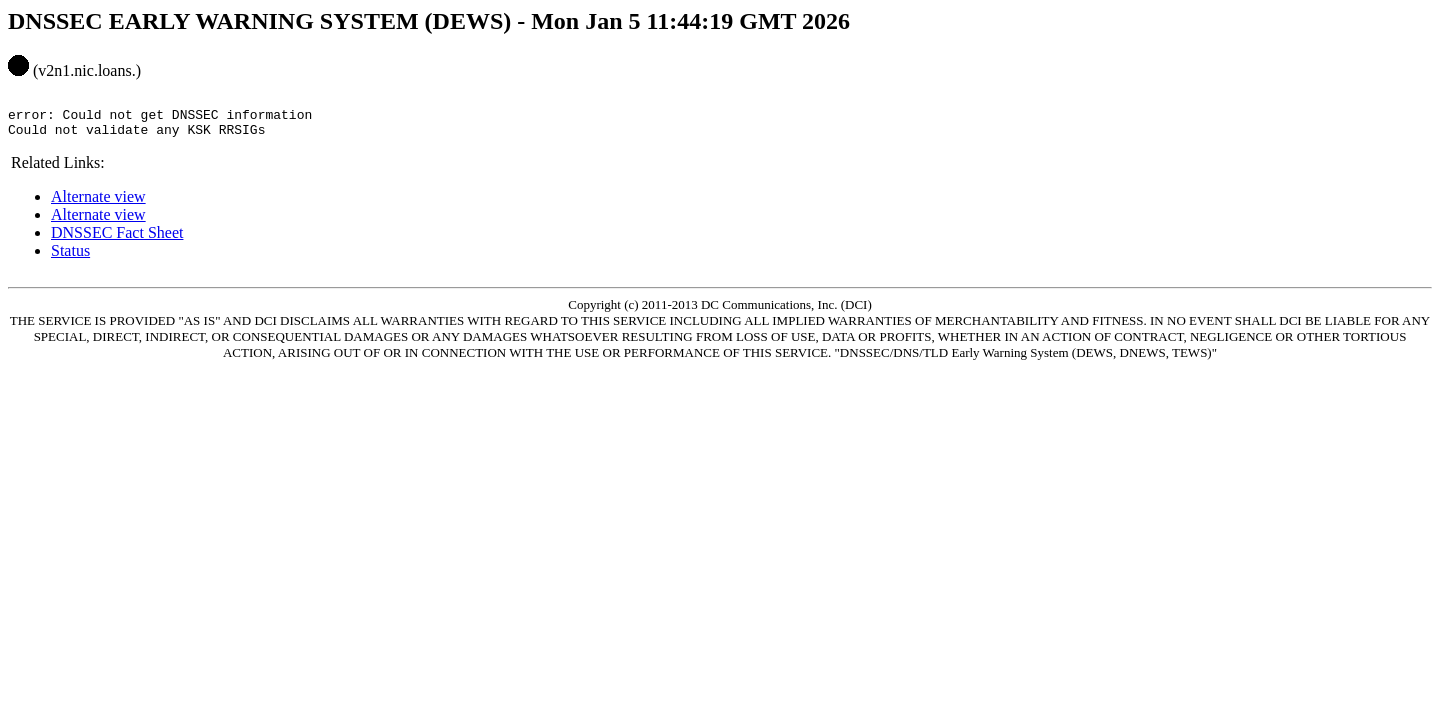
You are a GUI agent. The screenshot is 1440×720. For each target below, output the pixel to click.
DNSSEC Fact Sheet (117, 241)
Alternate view (98, 205)
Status (70, 259)
